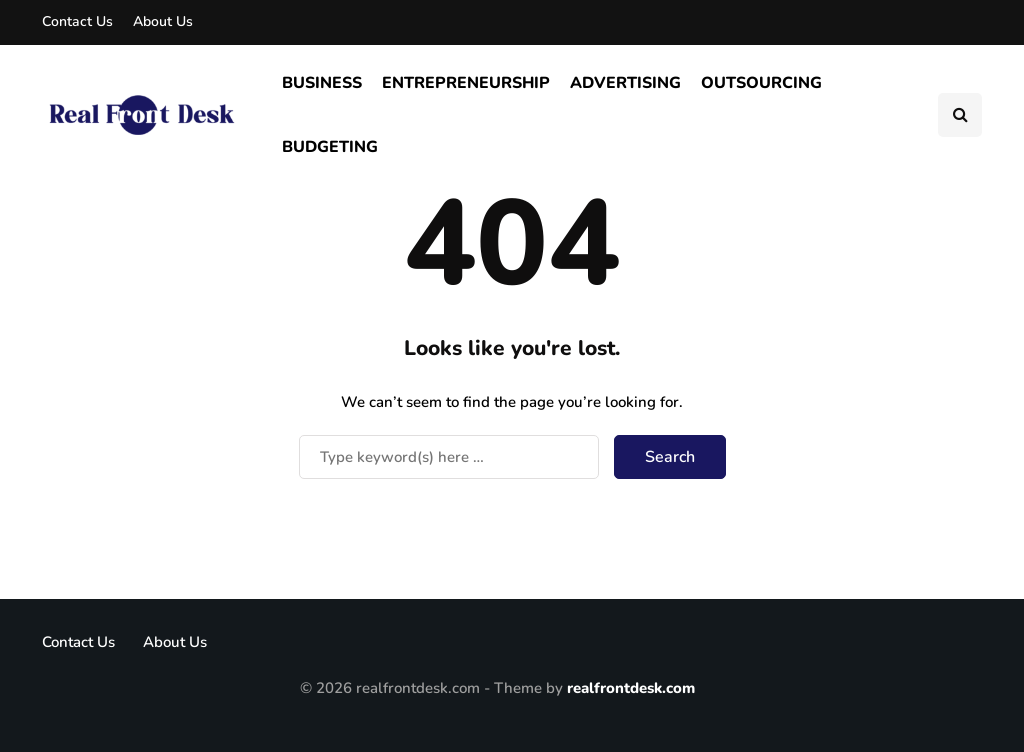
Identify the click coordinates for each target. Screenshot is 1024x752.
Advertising (625, 83)
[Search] (449, 457)
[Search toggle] (960, 115)
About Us (163, 21)
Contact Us (77, 21)
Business (322, 83)
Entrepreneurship (466, 83)
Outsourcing (761, 83)
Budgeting (330, 147)
